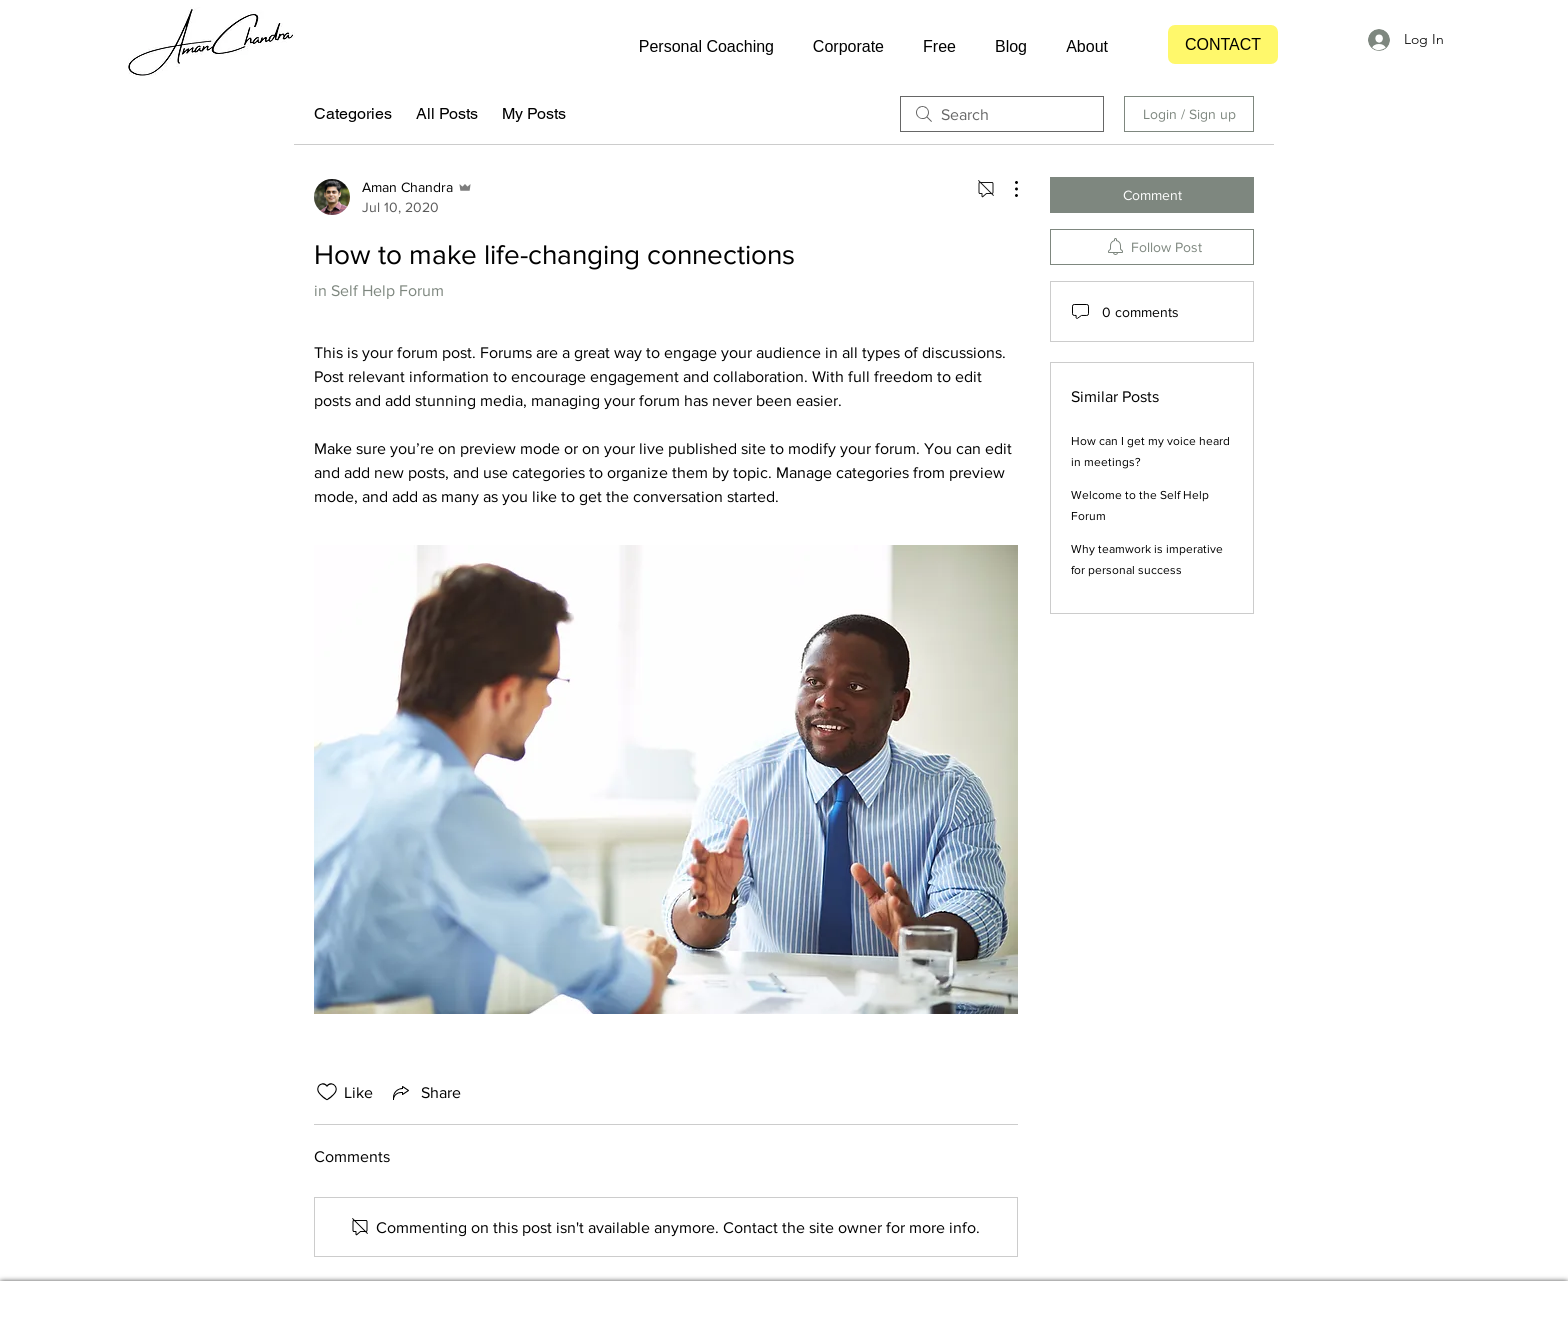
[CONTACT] (1223, 44)
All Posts (447, 113)
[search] (1002, 114)
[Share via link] (425, 1092)
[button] (696, 47)
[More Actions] (1006, 189)
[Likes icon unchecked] (327, 1092)
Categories (353, 113)
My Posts (534, 113)
